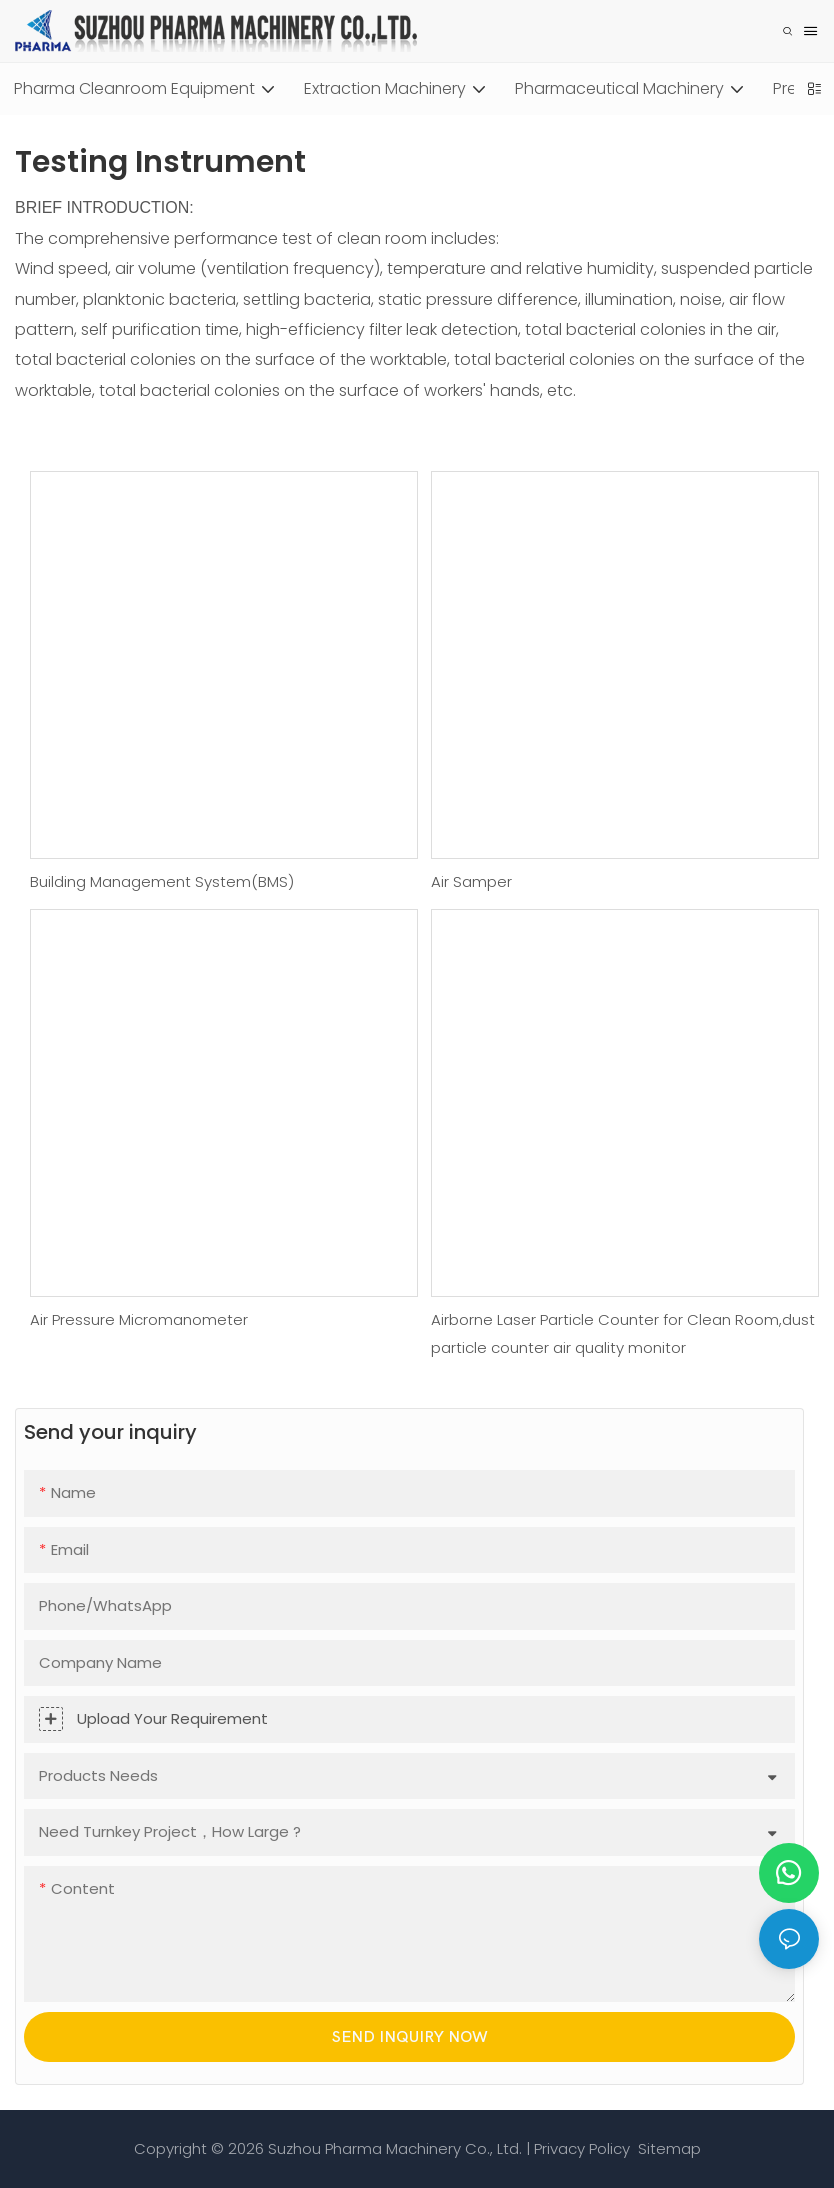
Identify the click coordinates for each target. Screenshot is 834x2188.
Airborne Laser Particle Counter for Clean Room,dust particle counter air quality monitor (623, 1334)
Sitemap (667, 2148)
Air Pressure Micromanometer (139, 1319)
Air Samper (471, 881)
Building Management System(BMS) (162, 881)
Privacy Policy (582, 2148)
